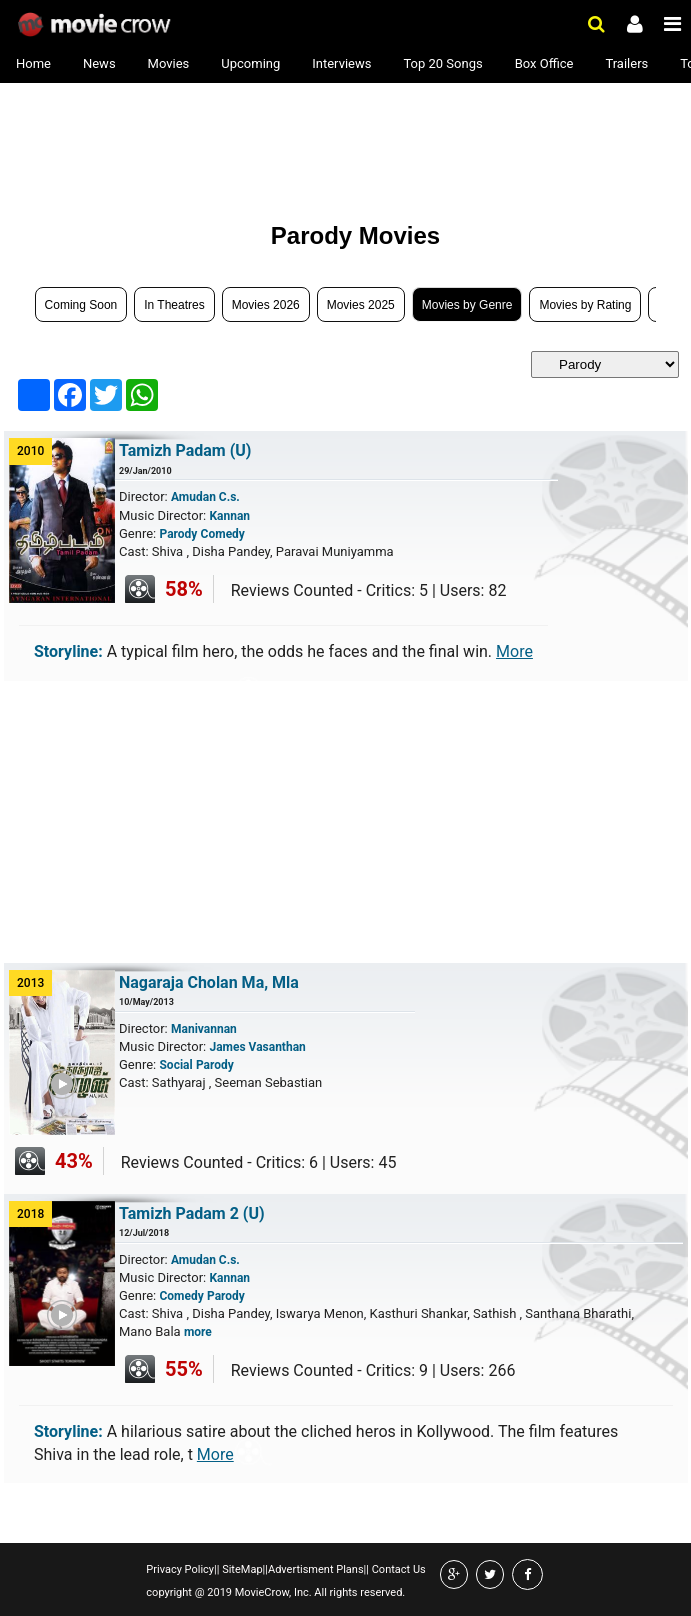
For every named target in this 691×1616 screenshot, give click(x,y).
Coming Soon (81, 305)
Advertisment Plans (316, 1569)
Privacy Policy (180, 1569)
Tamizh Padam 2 (192, 1213)
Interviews (341, 63)
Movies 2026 (266, 305)
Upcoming (250, 63)
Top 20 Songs (442, 63)
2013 (30, 983)
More (514, 651)
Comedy (223, 534)
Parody (178, 534)
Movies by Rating (585, 305)
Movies (169, 63)
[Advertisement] (167, 142)
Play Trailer (76, 1128)
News (99, 63)
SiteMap (240, 1569)
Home (33, 63)
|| (216, 1569)
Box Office (544, 63)
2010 (30, 451)
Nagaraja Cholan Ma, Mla (209, 982)
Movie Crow (96, 25)
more (198, 1332)
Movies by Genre (467, 305)
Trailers (626, 63)
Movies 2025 (361, 305)
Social (175, 1065)
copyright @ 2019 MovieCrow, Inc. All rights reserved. (275, 1592)
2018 (30, 1214)
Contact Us (397, 1569)
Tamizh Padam (185, 450)
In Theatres (174, 305)
